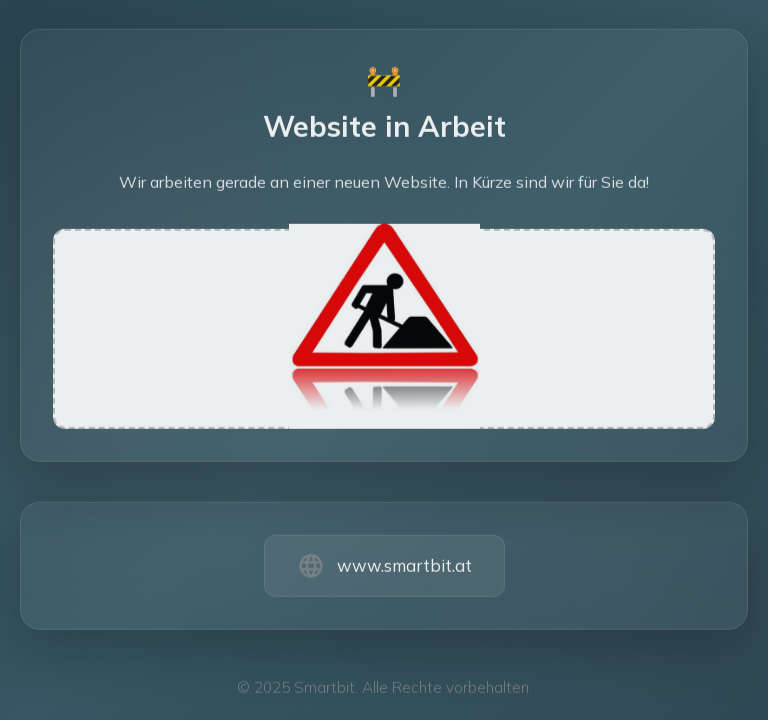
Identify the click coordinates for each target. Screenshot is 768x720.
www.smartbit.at (404, 568)
